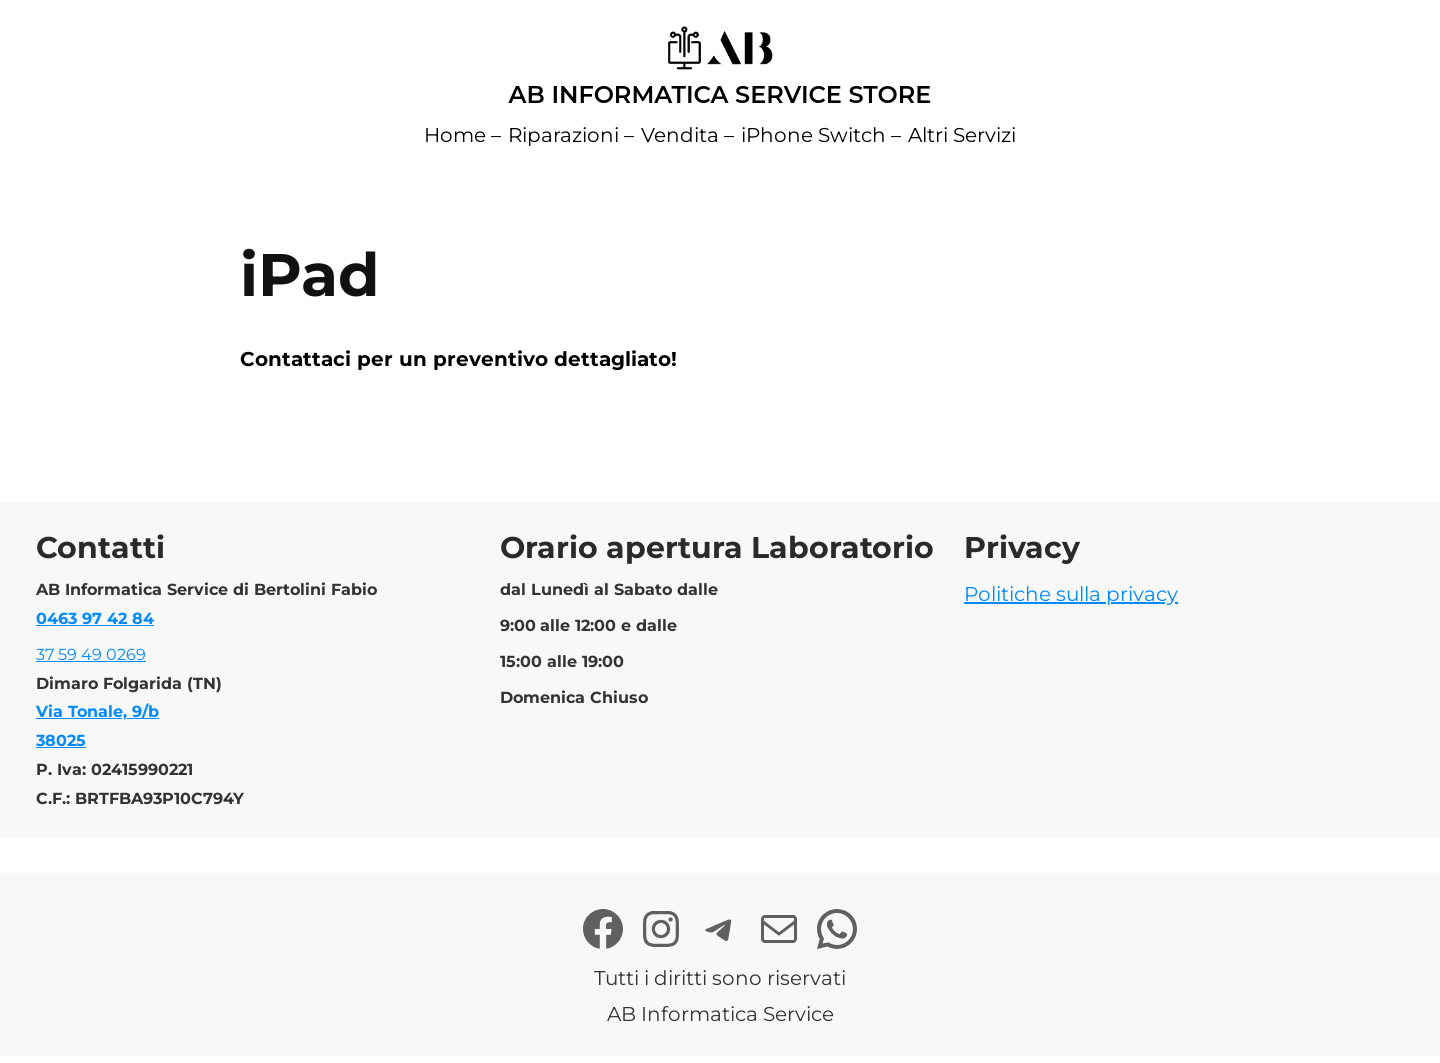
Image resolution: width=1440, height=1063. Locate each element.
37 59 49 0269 (91, 654)
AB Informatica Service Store (720, 94)
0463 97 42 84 (95, 618)
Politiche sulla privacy (1071, 594)
